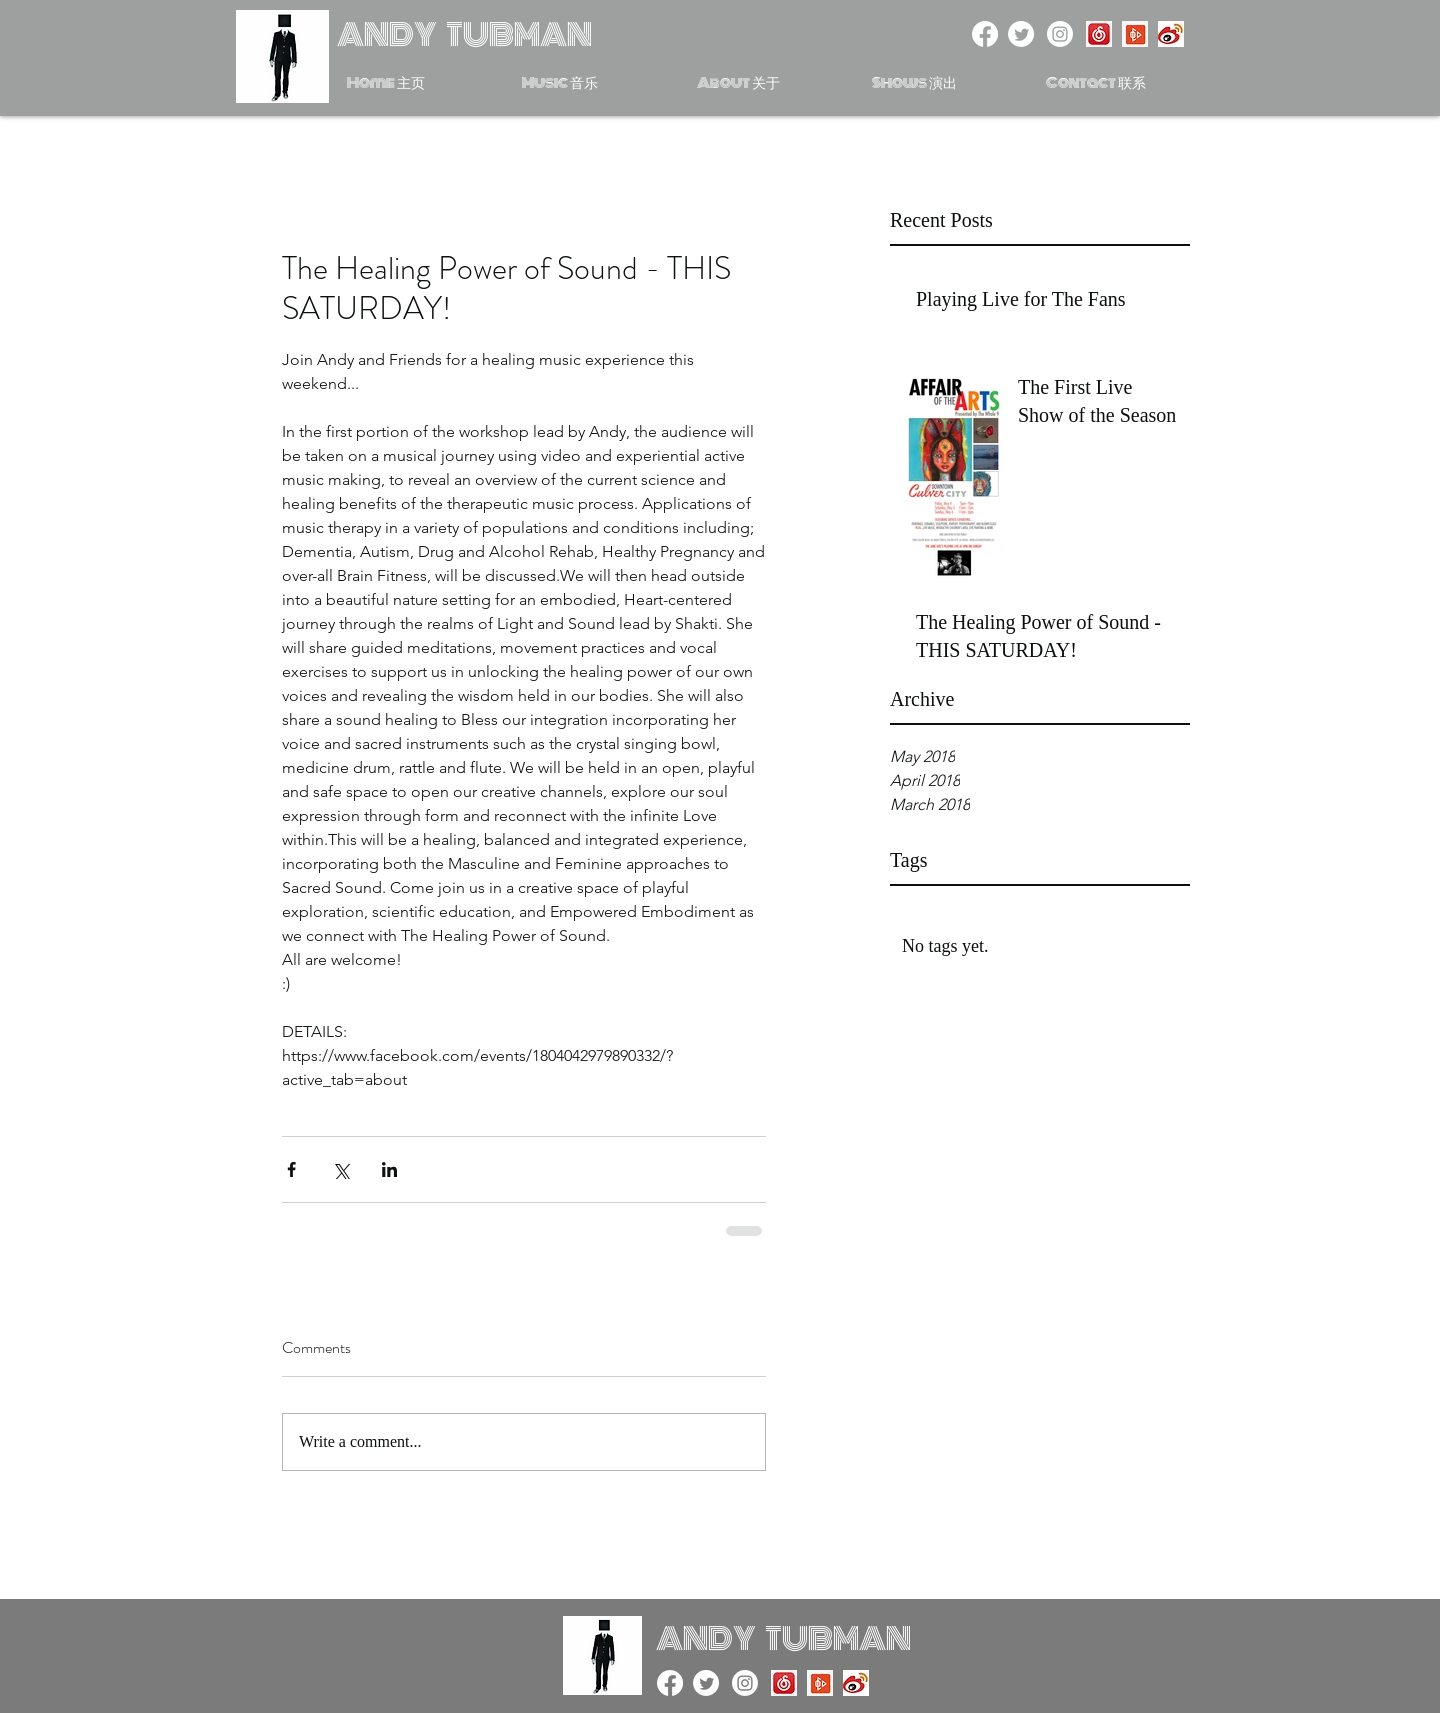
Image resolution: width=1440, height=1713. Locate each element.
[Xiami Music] (1135, 34)
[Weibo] (1171, 34)
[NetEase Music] (1099, 34)
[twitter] (1021, 34)
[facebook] (985, 34)
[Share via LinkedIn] (389, 1169)
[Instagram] (1060, 34)
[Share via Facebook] (291, 1169)
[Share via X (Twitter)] (340, 1169)
